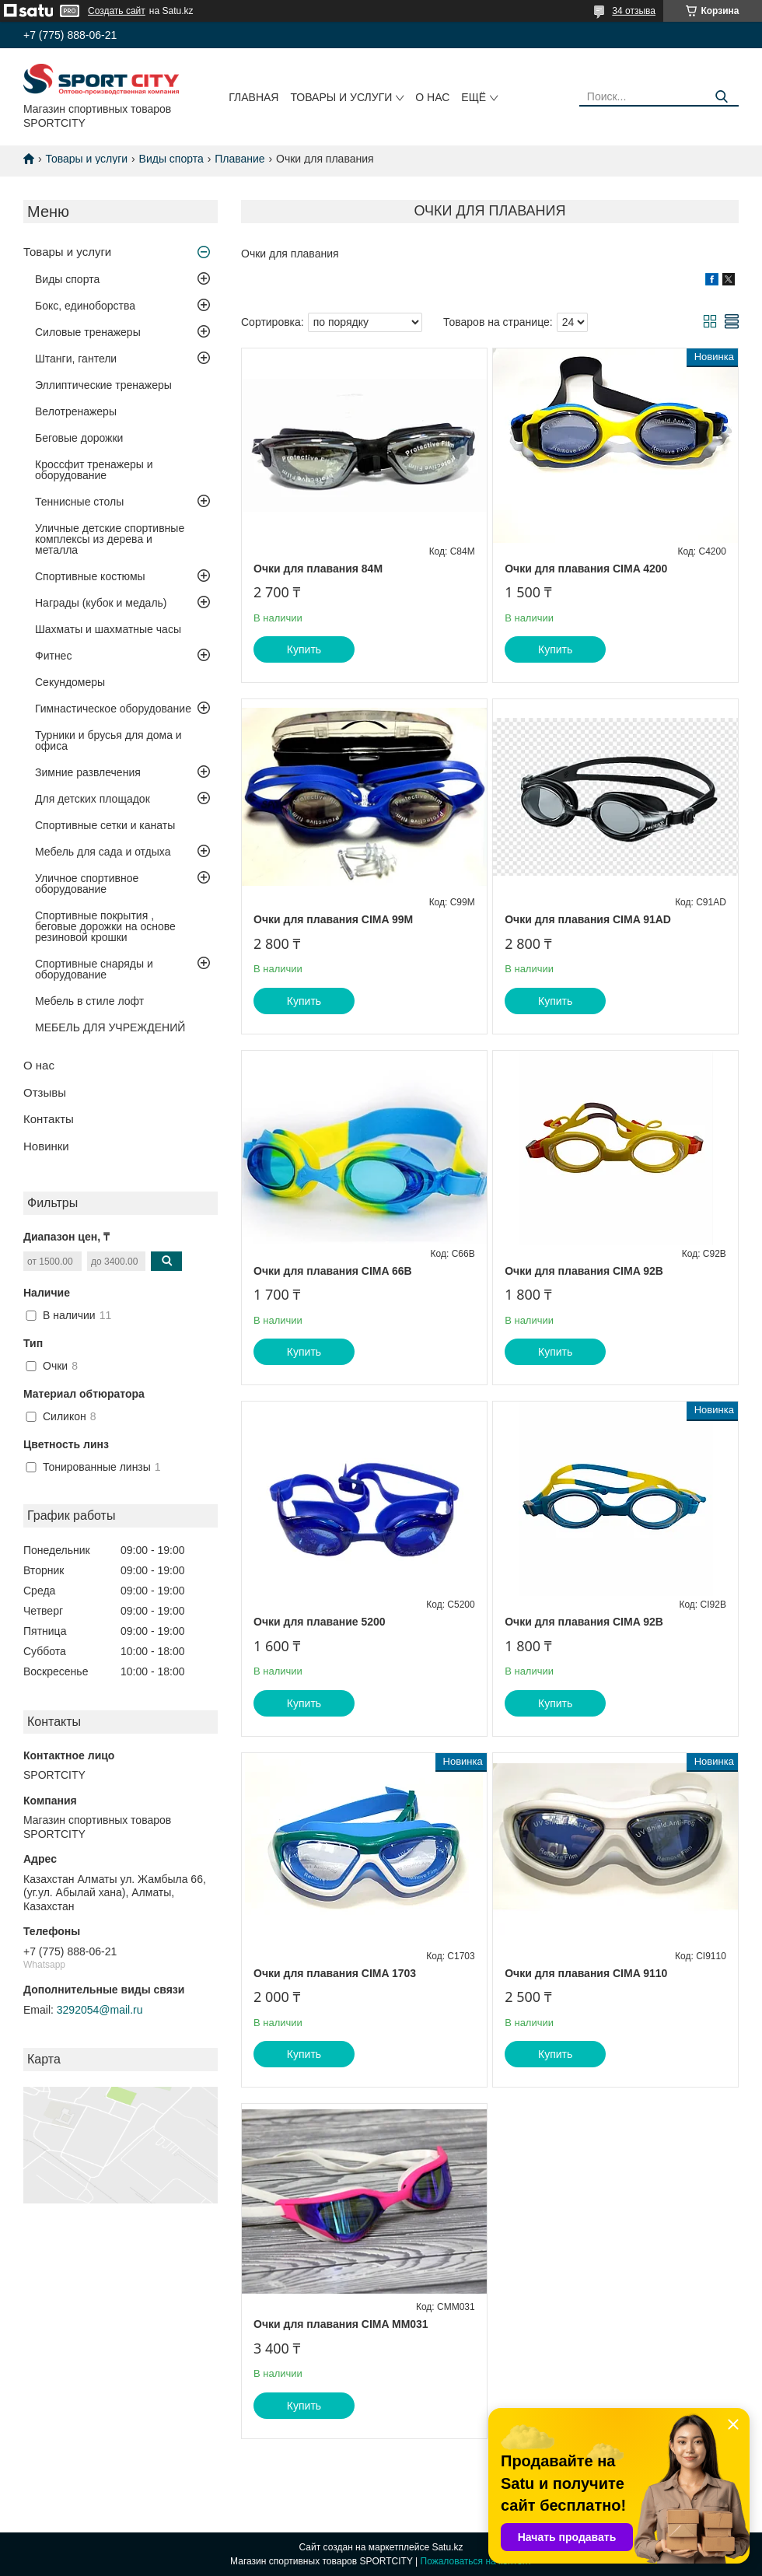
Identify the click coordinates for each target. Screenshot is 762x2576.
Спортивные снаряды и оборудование (94, 969)
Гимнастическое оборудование (113, 708)
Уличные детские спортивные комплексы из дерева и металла (109, 539)
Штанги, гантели (76, 358)
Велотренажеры (76, 411)
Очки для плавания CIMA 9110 (586, 1973)
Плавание (239, 158)
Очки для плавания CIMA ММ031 (340, 2324)
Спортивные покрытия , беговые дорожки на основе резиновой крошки (105, 926)
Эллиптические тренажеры (103, 385)
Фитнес (53, 655)
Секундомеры (70, 682)
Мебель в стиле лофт (89, 1001)
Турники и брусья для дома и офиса (108, 740)
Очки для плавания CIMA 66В (332, 1271)
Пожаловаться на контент (476, 2561)
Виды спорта (171, 158)
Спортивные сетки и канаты (105, 825)
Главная (253, 97)
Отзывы (44, 1092)
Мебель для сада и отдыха (102, 851)
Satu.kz (447, 2547)
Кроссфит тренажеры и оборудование (94, 469)
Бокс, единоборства (85, 305)
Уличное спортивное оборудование (86, 883)
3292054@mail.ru (100, 2010)
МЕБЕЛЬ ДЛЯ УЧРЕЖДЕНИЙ (110, 1027)
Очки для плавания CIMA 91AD (588, 919)
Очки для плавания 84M (318, 568)
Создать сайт (116, 10)
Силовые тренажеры (88, 332)
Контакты (48, 1118)
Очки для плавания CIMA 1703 (334, 1973)
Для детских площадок (92, 799)
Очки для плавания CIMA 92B (584, 1271)
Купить (304, 649)
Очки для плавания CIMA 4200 (586, 568)
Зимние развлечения (88, 772)
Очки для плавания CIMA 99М (333, 919)
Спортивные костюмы (90, 576)
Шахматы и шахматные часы (108, 629)
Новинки (46, 1146)
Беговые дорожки (79, 438)
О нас (432, 97)
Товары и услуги (341, 97)
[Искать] (721, 97)
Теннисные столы (79, 501)
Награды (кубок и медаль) (101, 603)
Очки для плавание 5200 (319, 1621)
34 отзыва (633, 10)
